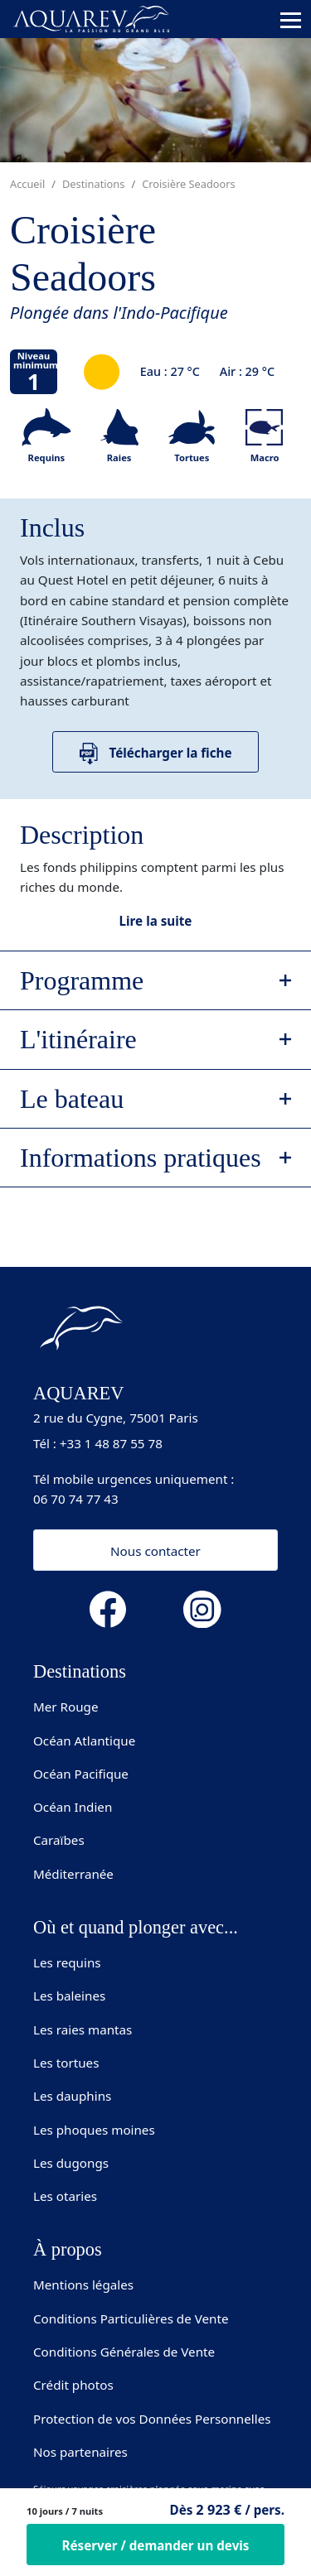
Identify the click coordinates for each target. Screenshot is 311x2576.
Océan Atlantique (84, 1740)
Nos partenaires (80, 2452)
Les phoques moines (94, 2129)
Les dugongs (71, 2163)
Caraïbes (59, 1840)
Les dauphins (72, 2095)
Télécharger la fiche (156, 754)
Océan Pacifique (81, 1773)
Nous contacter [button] (155, 1551)
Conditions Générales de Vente (124, 2351)
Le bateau (72, 1099)
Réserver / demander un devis (156, 2545)
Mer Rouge (66, 1706)
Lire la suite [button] (155, 920)
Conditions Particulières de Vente (131, 2318)
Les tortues (66, 2062)
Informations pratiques (140, 1157)
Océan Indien (72, 1806)
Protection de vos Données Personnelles (152, 2418)
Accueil (27, 183)
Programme (81, 980)
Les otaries (65, 2196)
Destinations (93, 183)
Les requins (67, 1962)
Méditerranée (73, 1874)
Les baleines (69, 1995)
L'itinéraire (78, 1039)
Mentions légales (83, 2284)
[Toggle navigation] (290, 20)
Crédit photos (73, 2384)
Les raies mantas (82, 2029)
